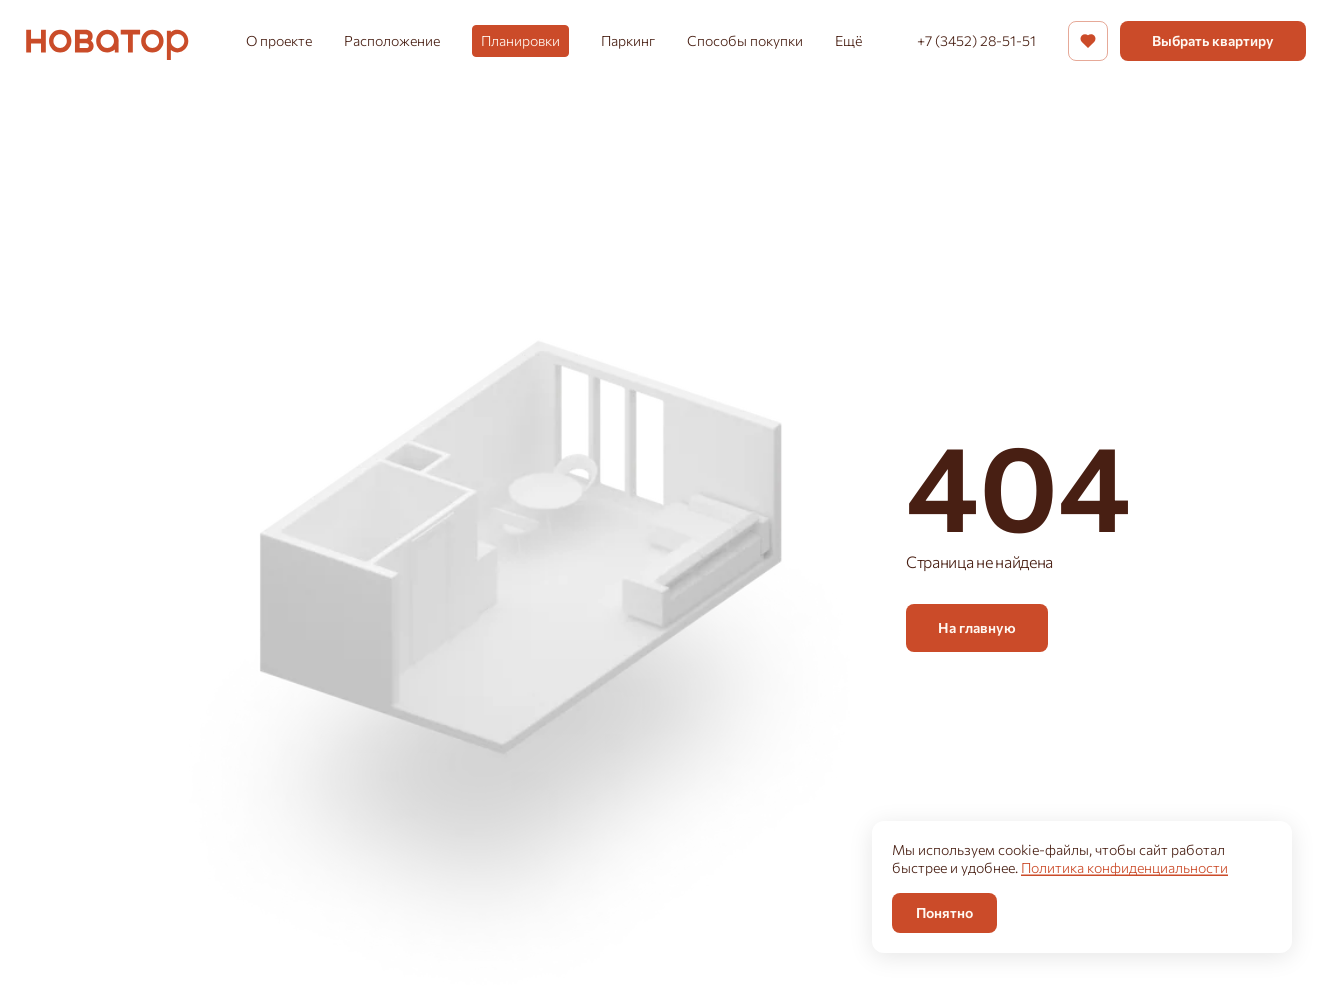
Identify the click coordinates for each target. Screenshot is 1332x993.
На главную (977, 627)
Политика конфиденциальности (1124, 867)
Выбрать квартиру (1213, 40)
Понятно (944, 912)
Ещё (848, 40)
